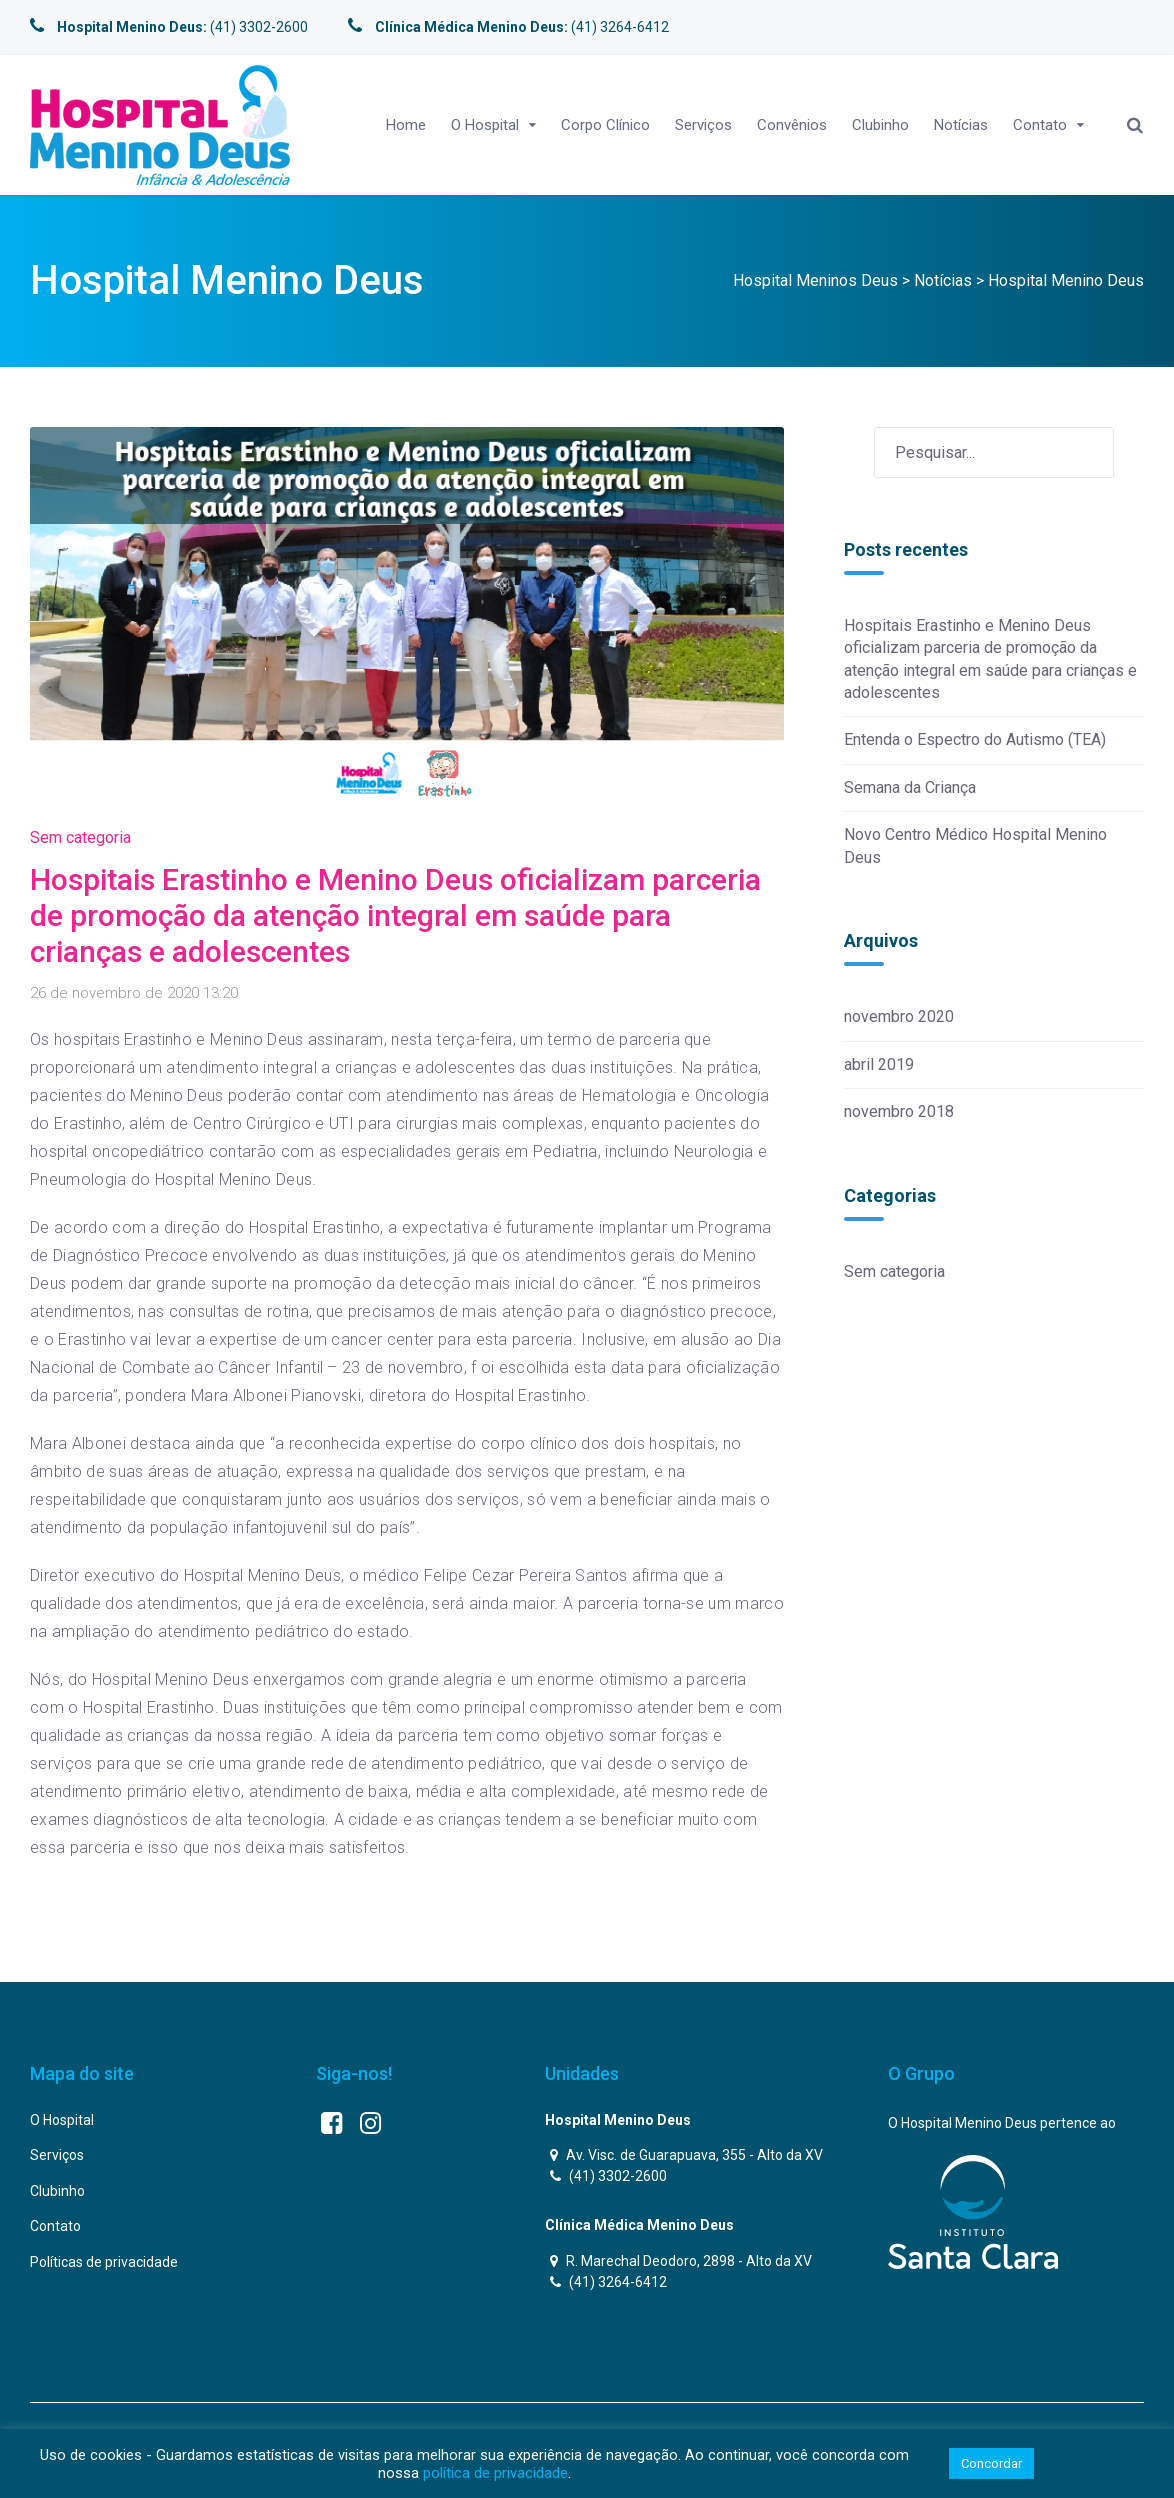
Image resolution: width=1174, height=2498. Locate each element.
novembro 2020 (899, 1016)
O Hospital (485, 125)
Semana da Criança (910, 787)
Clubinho (880, 125)
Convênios (792, 125)
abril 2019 (879, 1064)
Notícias (961, 125)
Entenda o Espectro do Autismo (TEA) (975, 739)
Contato (1040, 125)
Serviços (703, 125)
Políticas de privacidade (104, 2262)
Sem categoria (80, 837)
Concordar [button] (991, 2463)
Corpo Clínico (605, 125)
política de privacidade (495, 2473)
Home (406, 125)
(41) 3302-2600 (169, 27)
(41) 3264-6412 (508, 27)
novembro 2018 (899, 1111)
